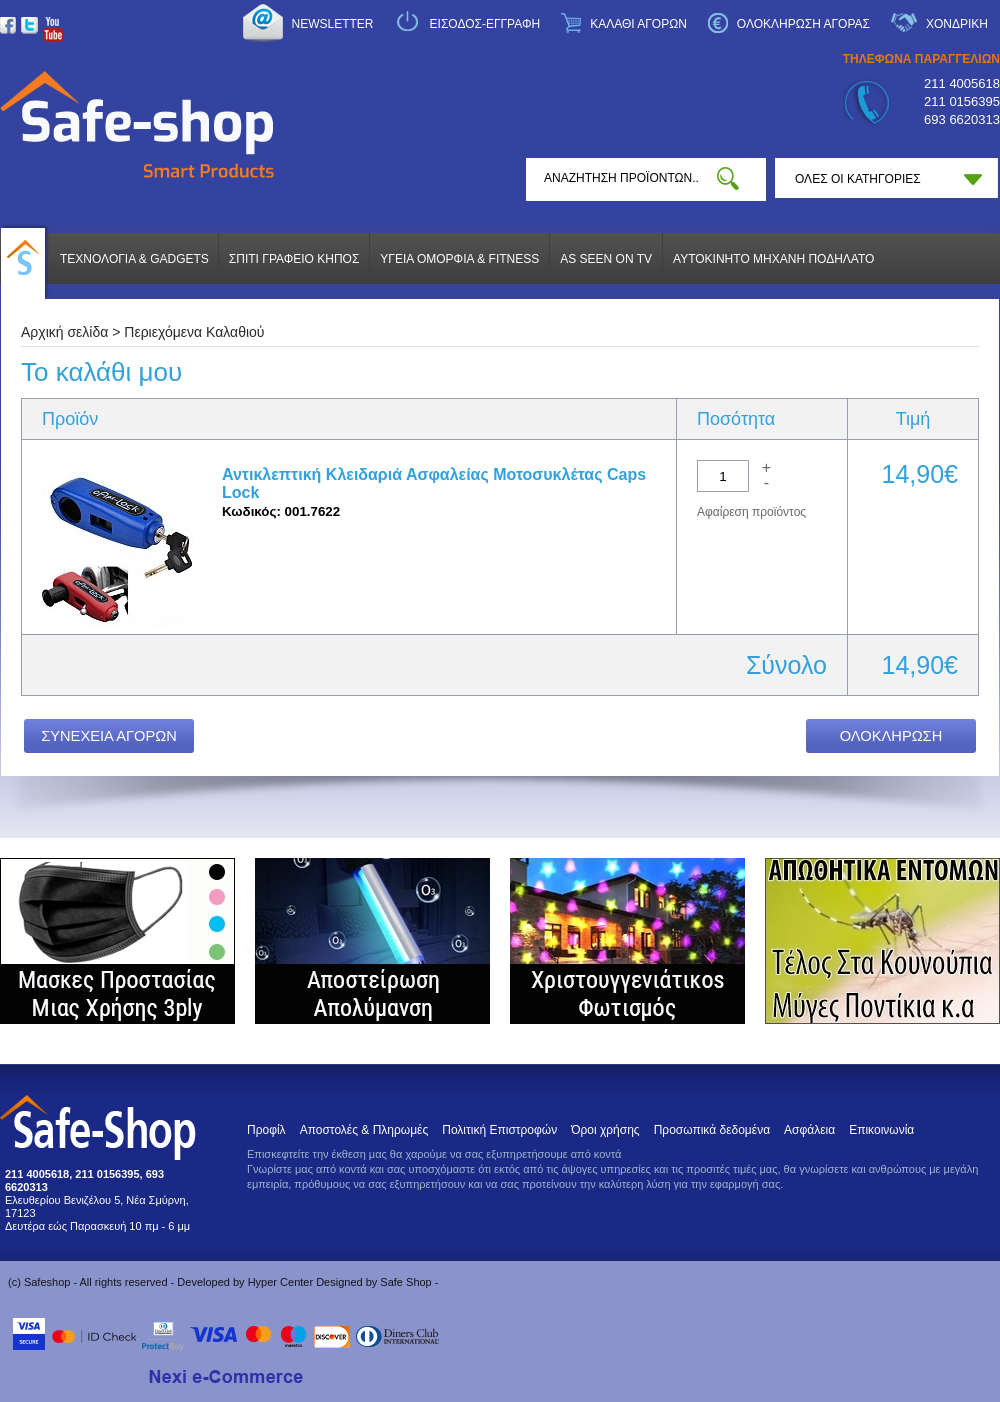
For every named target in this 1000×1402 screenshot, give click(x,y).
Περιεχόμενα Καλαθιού (194, 332)
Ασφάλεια (809, 1130)
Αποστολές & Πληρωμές (364, 1130)
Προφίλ (266, 1130)
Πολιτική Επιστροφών (499, 1130)
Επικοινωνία (881, 1130)
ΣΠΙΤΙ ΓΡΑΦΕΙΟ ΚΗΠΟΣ (294, 259)
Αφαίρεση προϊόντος (751, 512)
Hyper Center (280, 1282)
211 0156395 (962, 101)
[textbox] (621, 178)
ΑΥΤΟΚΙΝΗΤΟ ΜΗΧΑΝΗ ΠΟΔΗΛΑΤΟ (773, 259)
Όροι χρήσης (605, 1130)
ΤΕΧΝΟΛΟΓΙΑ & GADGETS (134, 259)
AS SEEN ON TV (606, 259)
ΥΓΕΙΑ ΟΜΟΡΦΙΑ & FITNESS (459, 259)
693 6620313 (962, 119)
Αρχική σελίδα (64, 332)
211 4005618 (962, 83)
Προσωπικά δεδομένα (712, 1130)
